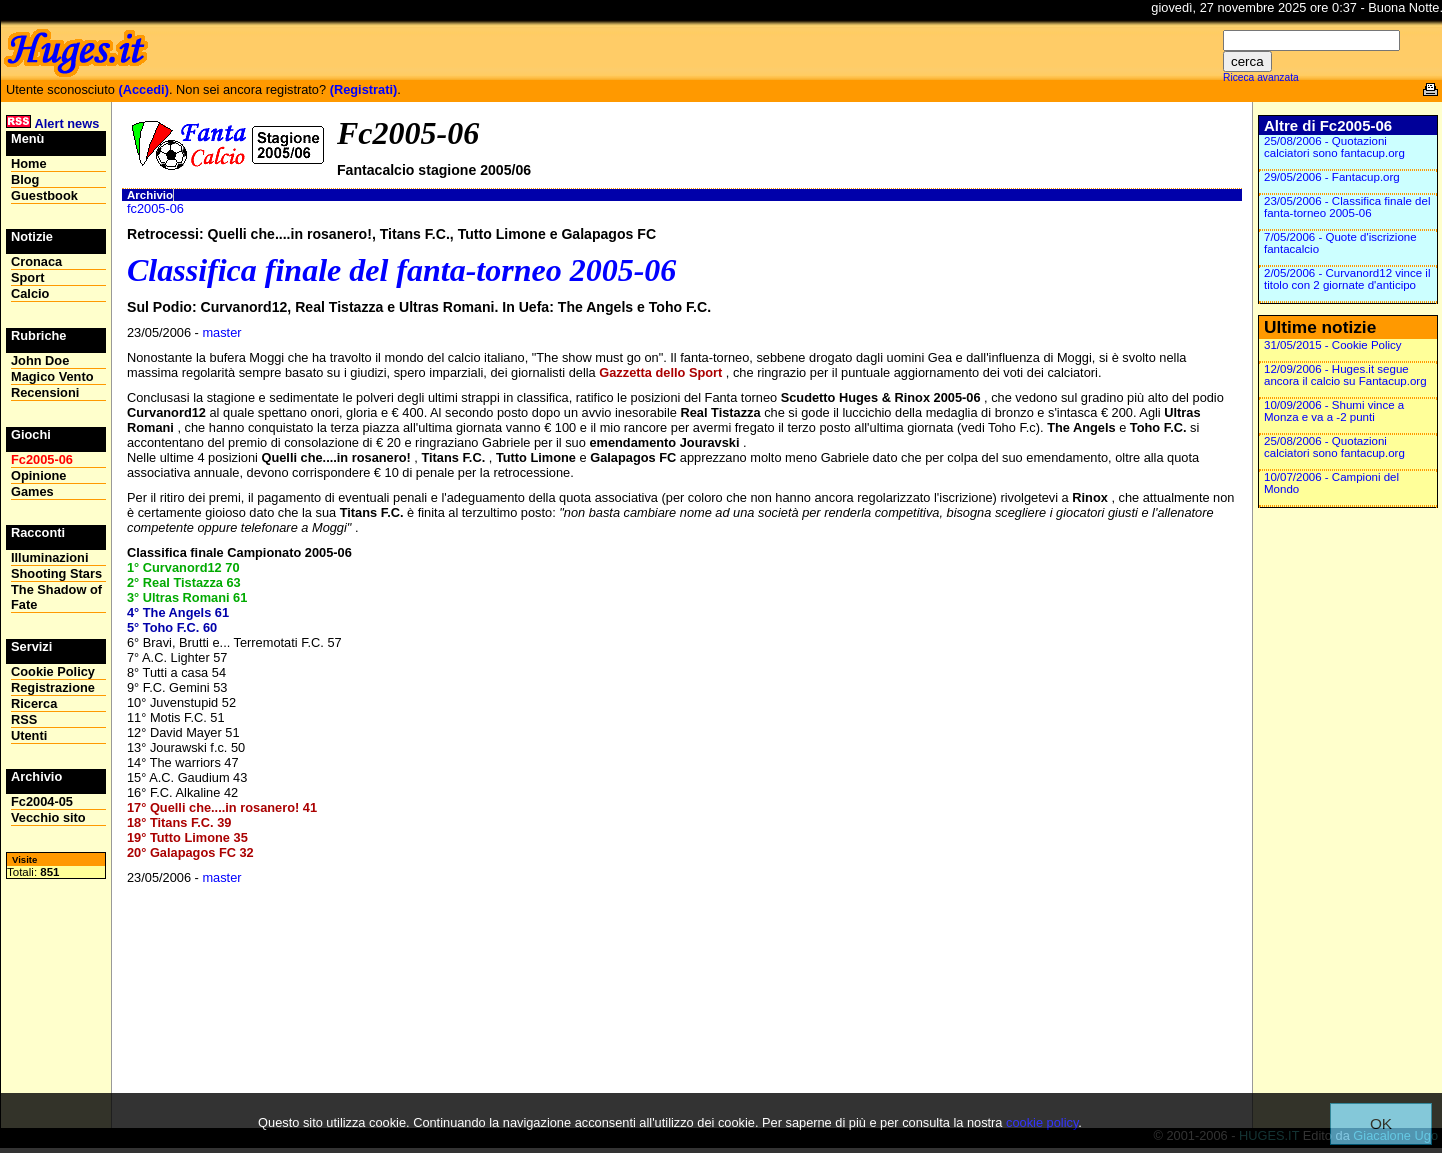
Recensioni (45, 392)
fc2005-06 (155, 208)
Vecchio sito (48, 817)
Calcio (30, 293)
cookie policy (1042, 1122)
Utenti (29, 735)
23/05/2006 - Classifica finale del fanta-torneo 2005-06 (1347, 207)
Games (32, 491)
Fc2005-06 (42, 459)
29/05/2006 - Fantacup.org (1332, 177)
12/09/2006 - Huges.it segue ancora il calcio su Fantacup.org (1345, 375)
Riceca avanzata (1261, 77)
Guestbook (44, 195)
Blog (25, 179)
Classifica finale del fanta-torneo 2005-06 (401, 270)
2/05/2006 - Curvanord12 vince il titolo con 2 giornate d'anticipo (1347, 279)
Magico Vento (52, 376)
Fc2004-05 (42, 801)
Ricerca (34, 703)
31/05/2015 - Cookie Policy (1333, 345)
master (221, 332)
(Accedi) (143, 89)
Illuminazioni (50, 557)
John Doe (40, 360)
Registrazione (53, 687)
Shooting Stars (56, 573)
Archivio (150, 195)
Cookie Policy (53, 671)
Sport (27, 277)
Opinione (38, 475)
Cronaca (36, 261)
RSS (24, 719)
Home (29, 163)
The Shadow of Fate (56, 597)
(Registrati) (364, 89)
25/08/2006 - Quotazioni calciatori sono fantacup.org (1334, 147)
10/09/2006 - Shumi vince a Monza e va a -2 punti (1334, 411)
